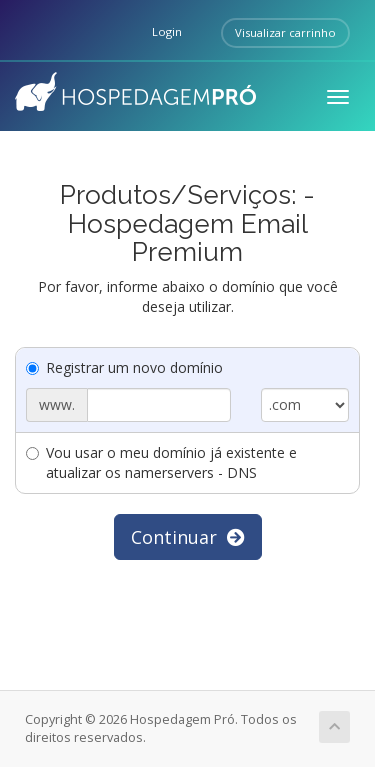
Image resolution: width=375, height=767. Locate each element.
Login (167, 31)
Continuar (188, 537)
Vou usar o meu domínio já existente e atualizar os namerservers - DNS (161, 462)
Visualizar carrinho (285, 32)
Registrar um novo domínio (124, 367)
